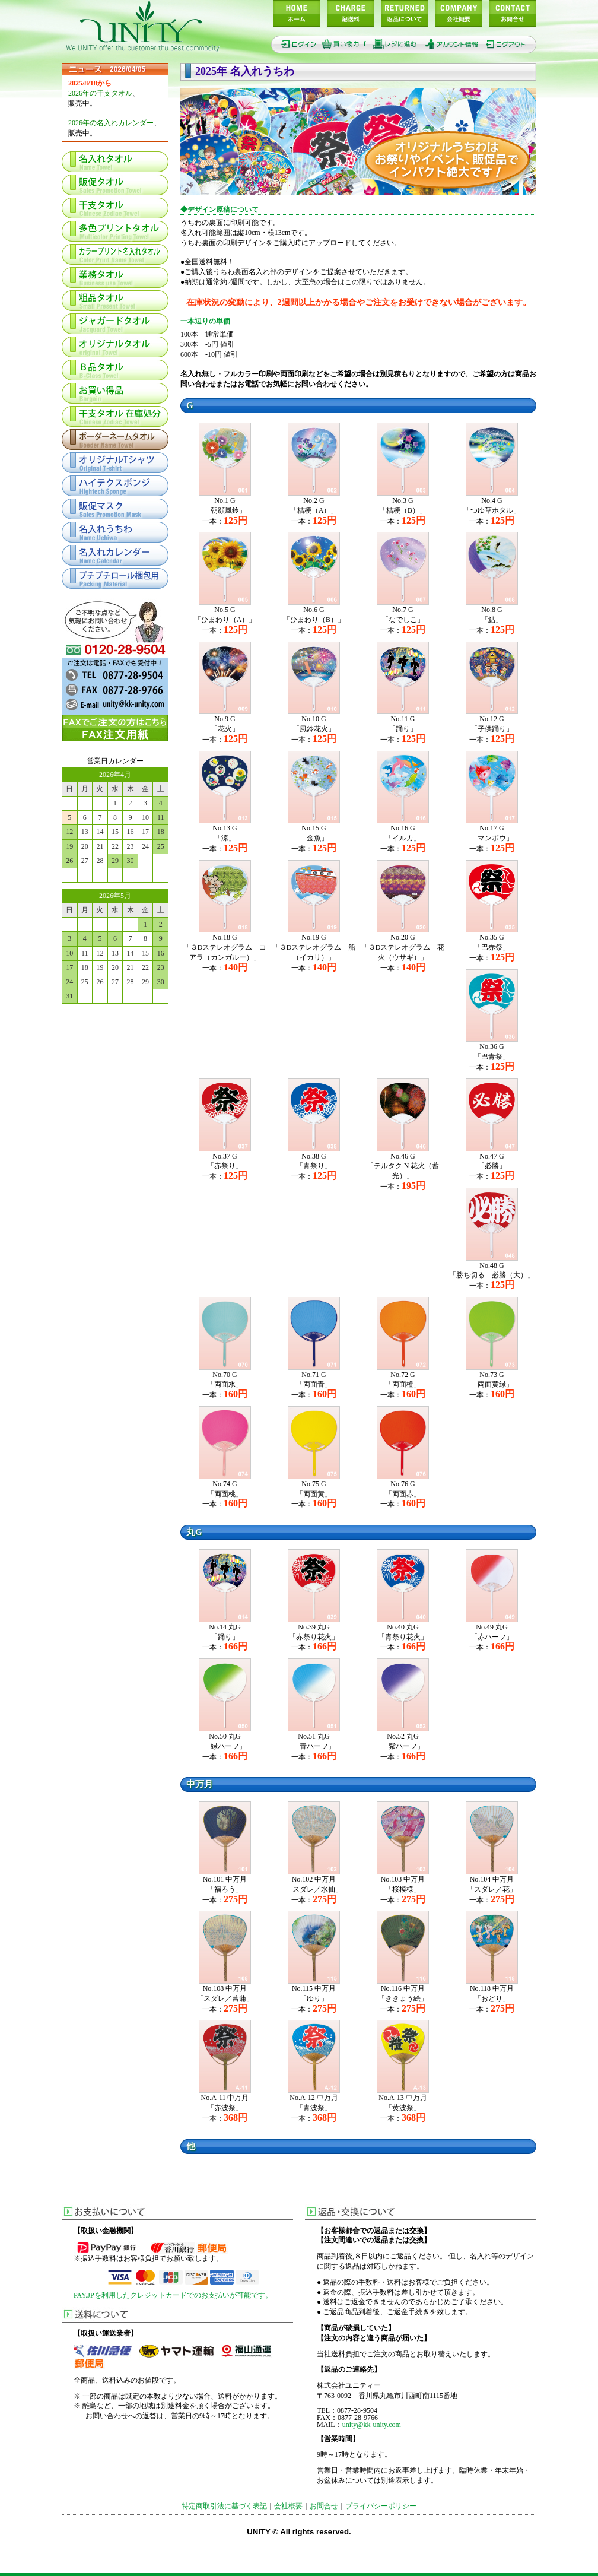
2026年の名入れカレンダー (111, 123)
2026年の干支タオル (100, 93)
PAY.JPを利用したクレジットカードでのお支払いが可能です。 (173, 2295)
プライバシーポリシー (380, 2506)
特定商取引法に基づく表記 (224, 2506)
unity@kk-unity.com (371, 2424)
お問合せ (324, 2506)
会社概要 (288, 2506)
